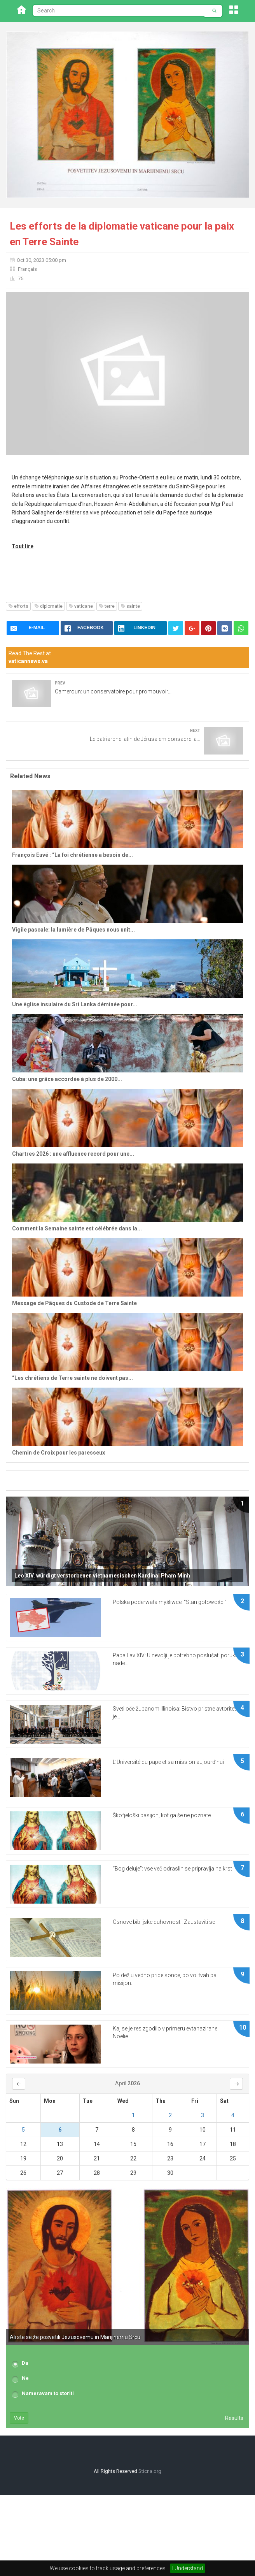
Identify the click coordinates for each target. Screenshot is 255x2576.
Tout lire (22, 546)
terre (107, 606)
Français (27, 269)
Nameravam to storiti (48, 2393)
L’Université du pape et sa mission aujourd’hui (168, 1762)
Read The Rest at (30, 657)
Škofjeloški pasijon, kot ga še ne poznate (162, 1815)
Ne (25, 2378)
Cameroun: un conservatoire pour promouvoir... (113, 691)
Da (25, 2363)
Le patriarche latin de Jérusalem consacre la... (145, 739)
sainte (130, 606)
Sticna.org (149, 2471)
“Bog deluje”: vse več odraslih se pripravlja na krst (172, 1868)
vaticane (80, 606)
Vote (19, 2418)
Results (234, 2418)
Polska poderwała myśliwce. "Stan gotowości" (170, 1602)
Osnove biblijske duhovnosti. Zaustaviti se (164, 1922)
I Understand (187, 2568)
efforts (18, 606)
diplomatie (48, 606)
